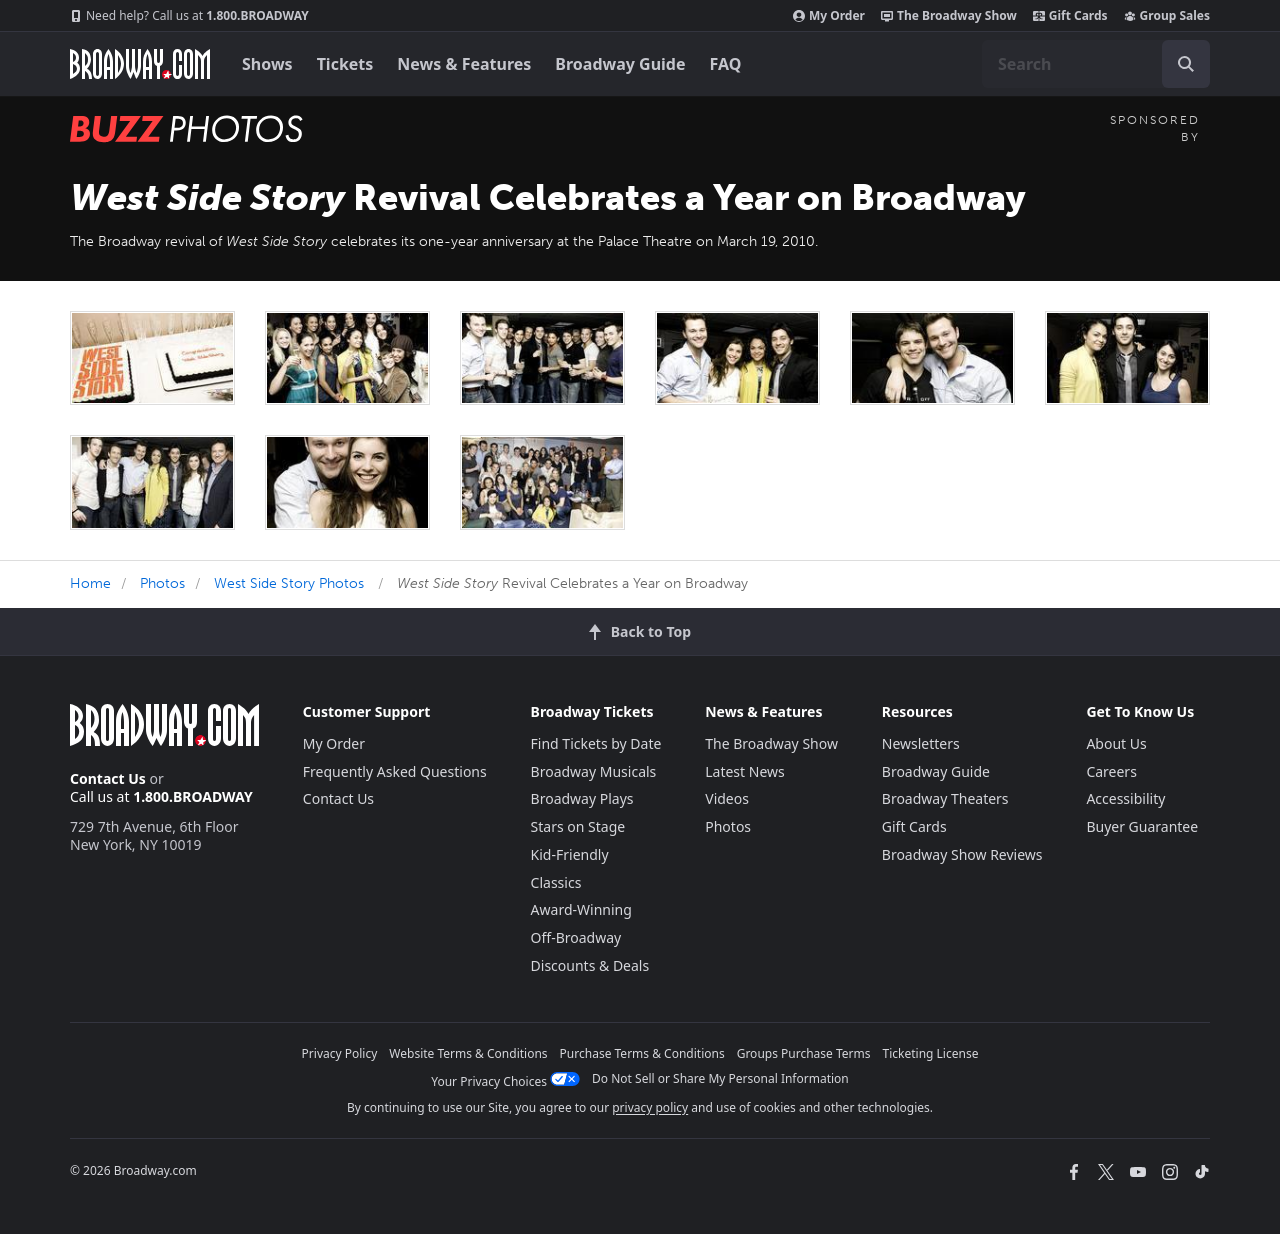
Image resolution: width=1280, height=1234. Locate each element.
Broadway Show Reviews (962, 854)
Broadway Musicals (594, 771)
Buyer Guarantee (1142, 826)
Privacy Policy (340, 1053)
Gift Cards (1070, 16)
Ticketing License (931, 1053)
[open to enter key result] (1186, 64)
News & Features (464, 64)
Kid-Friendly (570, 854)
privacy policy (650, 1107)
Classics (556, 882)
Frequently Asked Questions (395, 771)
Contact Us (108, 778)
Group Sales (1167, 16)
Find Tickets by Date (596, 743)
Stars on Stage (578, 826)
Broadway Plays (582, 798)
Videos (727, 798)
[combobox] (1096, 64)
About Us (1116, 743)
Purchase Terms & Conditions (642, 1053)
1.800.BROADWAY (189, 16)
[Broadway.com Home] (140, 64)
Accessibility (1125, 798)
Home (90, 583)
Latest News (745, 771)
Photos (162, 583)
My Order (829, 16)
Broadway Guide (620, 64)
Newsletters (921, 743)
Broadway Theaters (945, 798)
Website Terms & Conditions (468, 1053)
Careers (1111, 771)
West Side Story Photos (289, 583)
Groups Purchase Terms (804, 1053)
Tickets (345, 64)
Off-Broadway (576, 937)
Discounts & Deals (590, 965)
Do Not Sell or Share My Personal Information (720, 1078)
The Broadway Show (949, 16)
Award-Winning (581, 909)
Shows (267, 64)
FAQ (726, 64)
